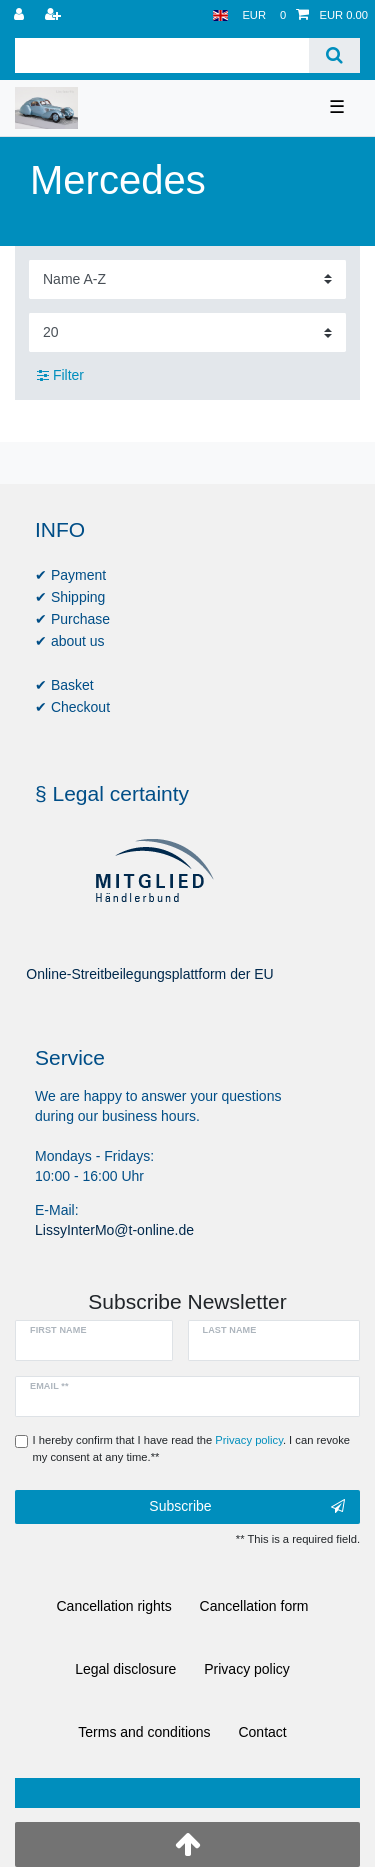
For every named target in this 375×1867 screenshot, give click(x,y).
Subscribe (247, 1507)
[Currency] (254, 15)
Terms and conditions (144, 1732)
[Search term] (162, 55)
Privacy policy (247, 1669)
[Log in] (21, 15)
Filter (60, 375)
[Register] (55, 15)
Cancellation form (254, 1606)
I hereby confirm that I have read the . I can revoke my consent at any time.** (192, 1448)
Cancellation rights (114, 1606)
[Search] (334, 55)
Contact (262, 1732)
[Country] (220, 15)
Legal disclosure (125, 1669)
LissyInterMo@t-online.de (114, 1230)
